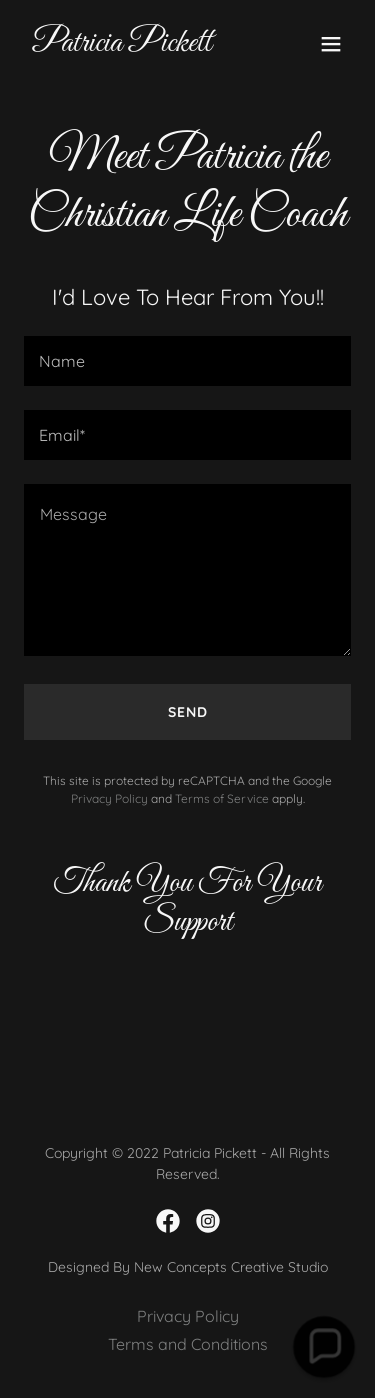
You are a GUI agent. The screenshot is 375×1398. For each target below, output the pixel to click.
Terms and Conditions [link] (188, 1344)
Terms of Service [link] (222, 798)
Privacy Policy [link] (109, 798)
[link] (122, 45)
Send (188, 712)
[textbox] (187, 361)
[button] (331, 44)
